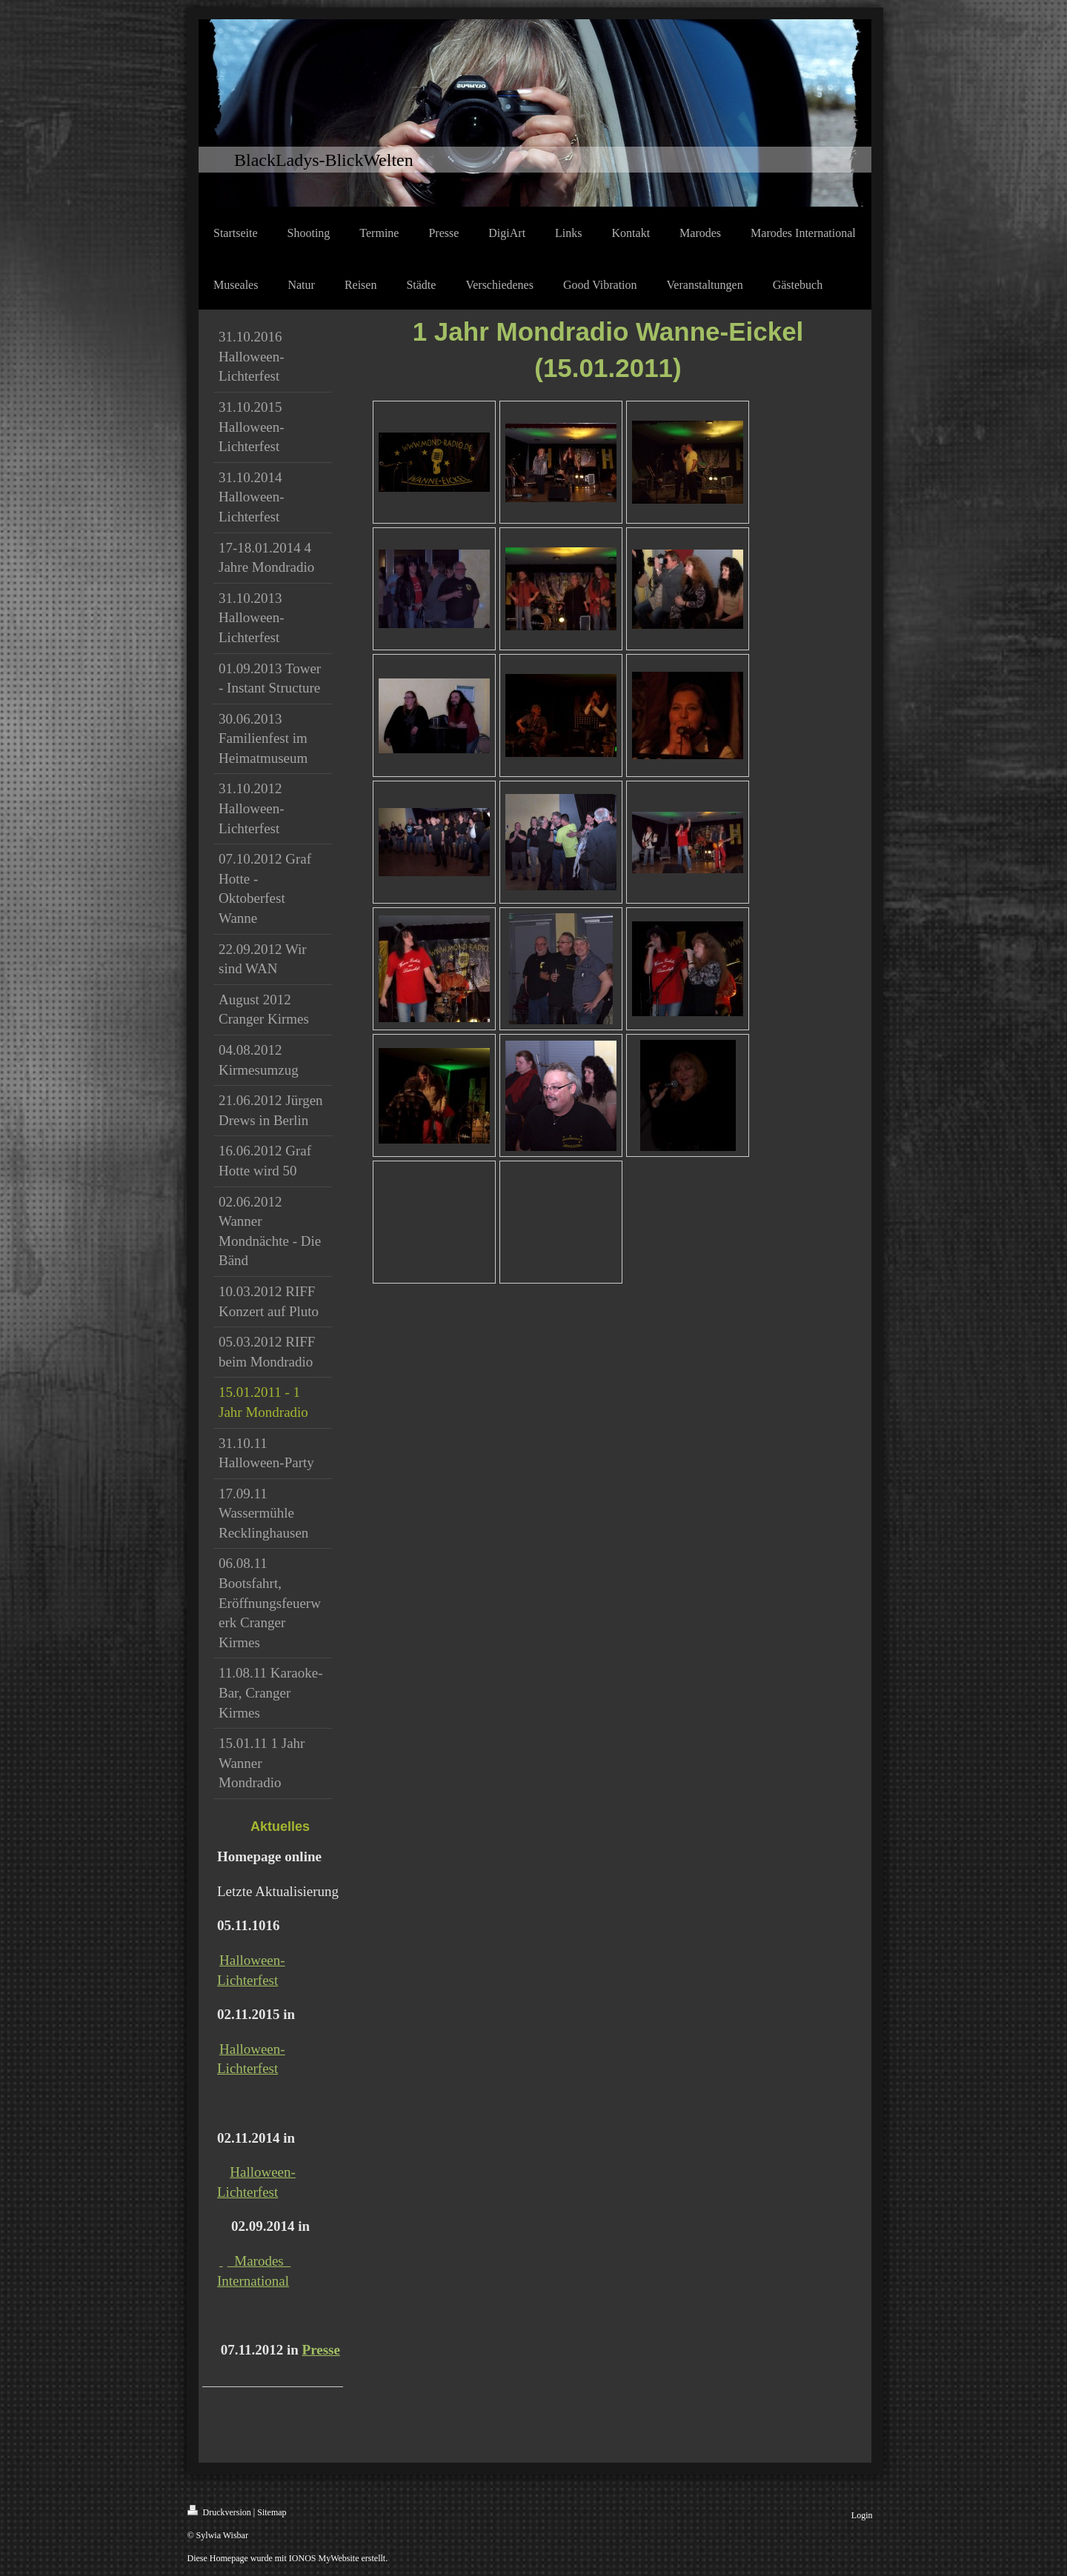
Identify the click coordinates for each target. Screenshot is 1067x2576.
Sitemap (271, 2512)
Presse (321, 2350)
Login (862, 2515)
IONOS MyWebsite (324, 2558)
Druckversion (219, 2511)
